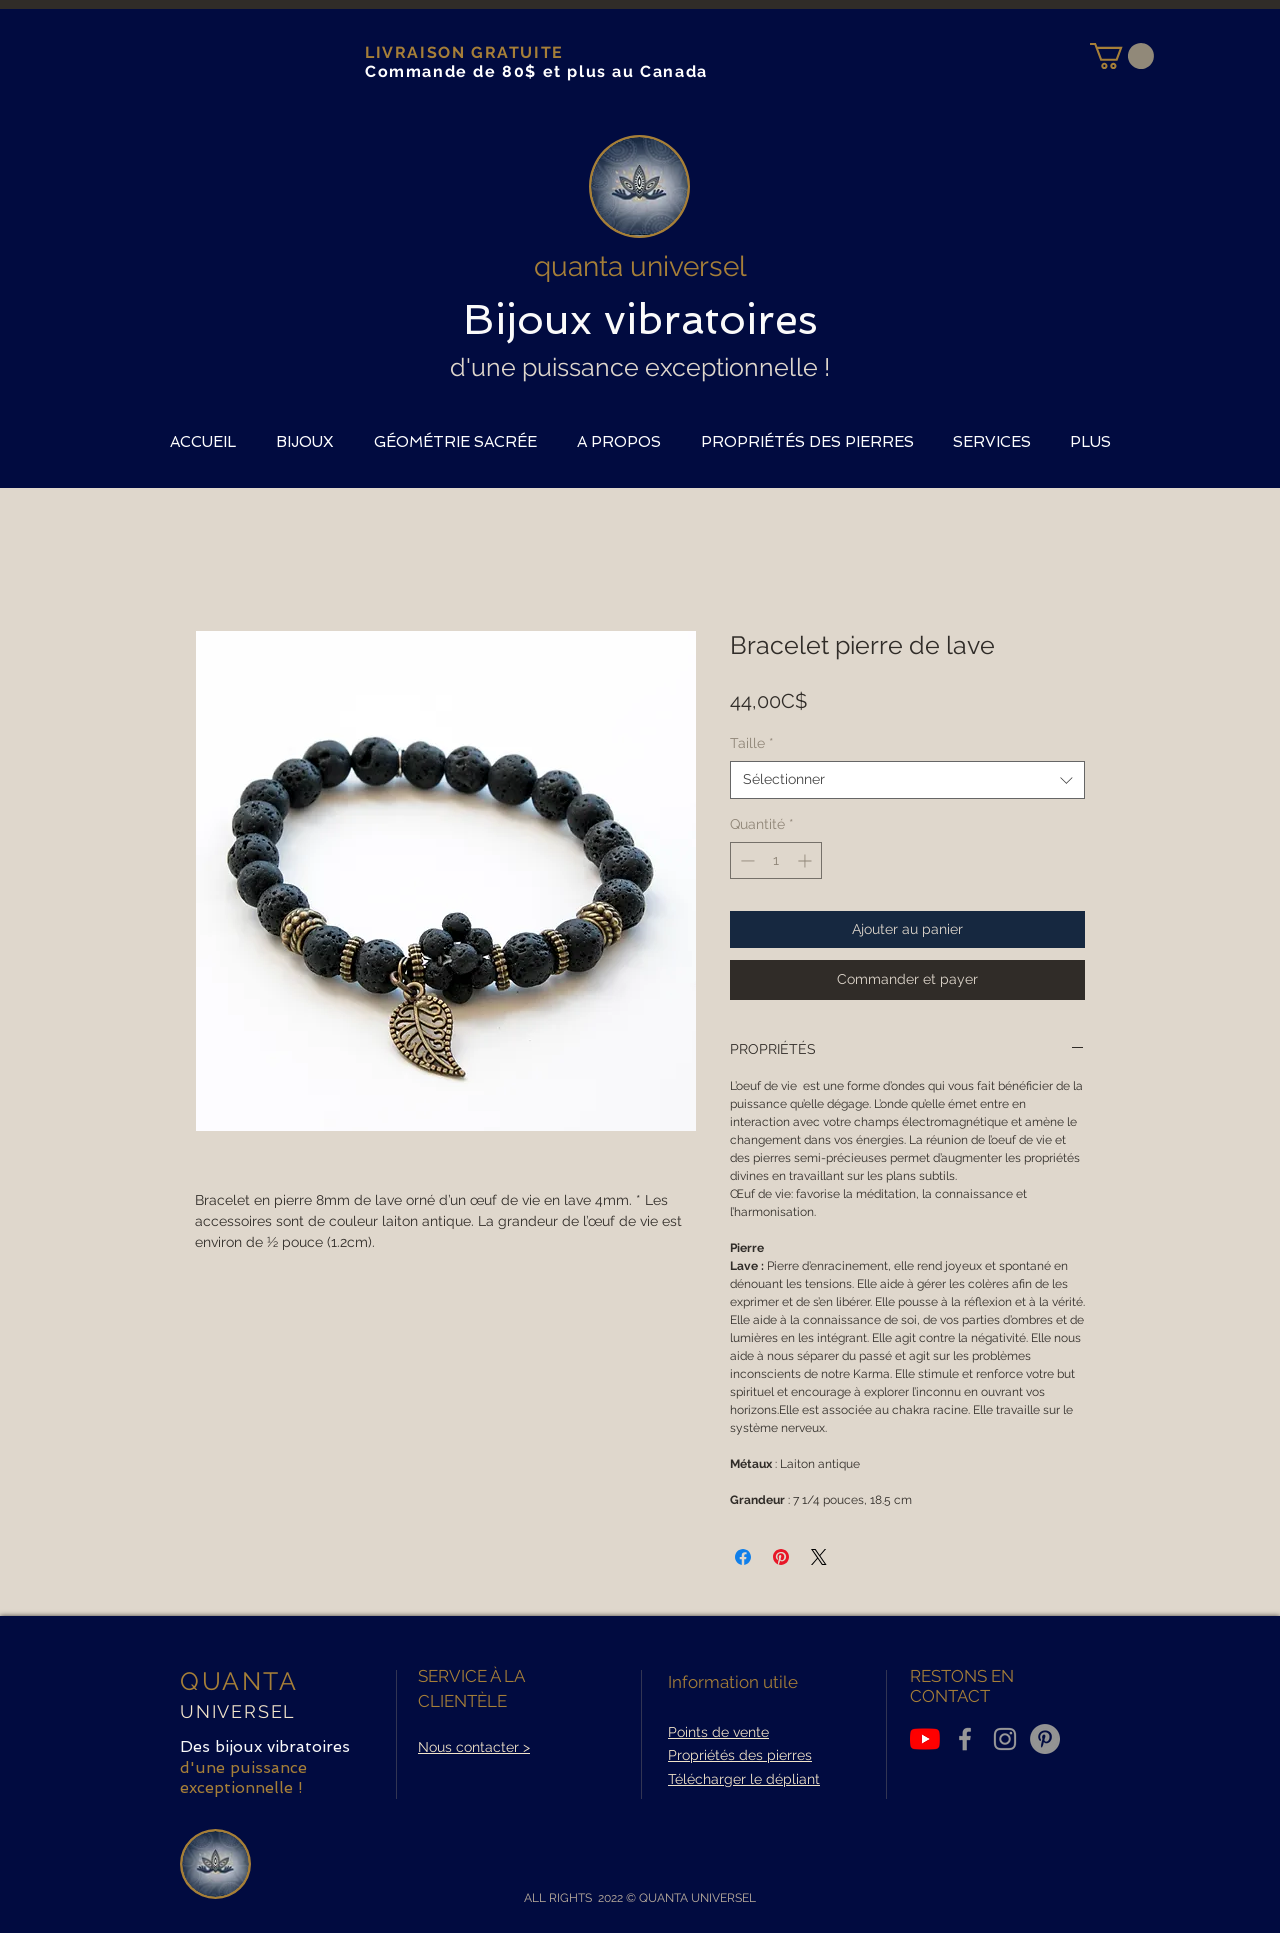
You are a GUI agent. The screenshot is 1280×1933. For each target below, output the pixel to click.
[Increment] (806, 860)
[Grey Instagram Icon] (1005, 1739)
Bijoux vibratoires (640, 319)
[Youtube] (925, 1739)
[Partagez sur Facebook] (743, 1557)
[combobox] (907, 780)
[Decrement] (745, 860)
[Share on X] (819, 1557)
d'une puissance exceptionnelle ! (640, 367)
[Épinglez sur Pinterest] (781, 1557)
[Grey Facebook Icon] (965, 1739)
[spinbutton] (776, 860)
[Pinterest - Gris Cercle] (1045, 1739)
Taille (752, 743)
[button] (1122, 56)
